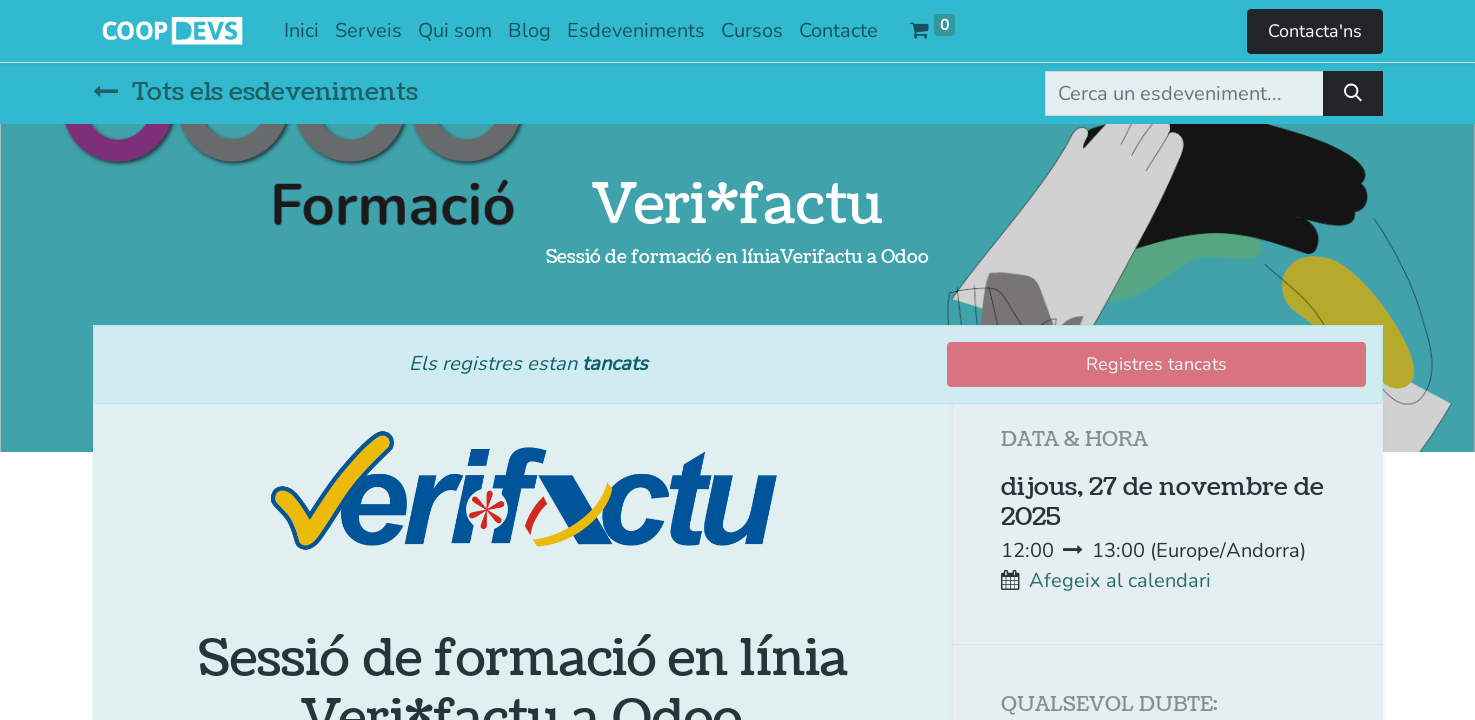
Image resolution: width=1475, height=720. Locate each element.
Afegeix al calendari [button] (1120, 580)
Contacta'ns (1315, 31)
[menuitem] (301, 31)
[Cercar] (1353, 93)
